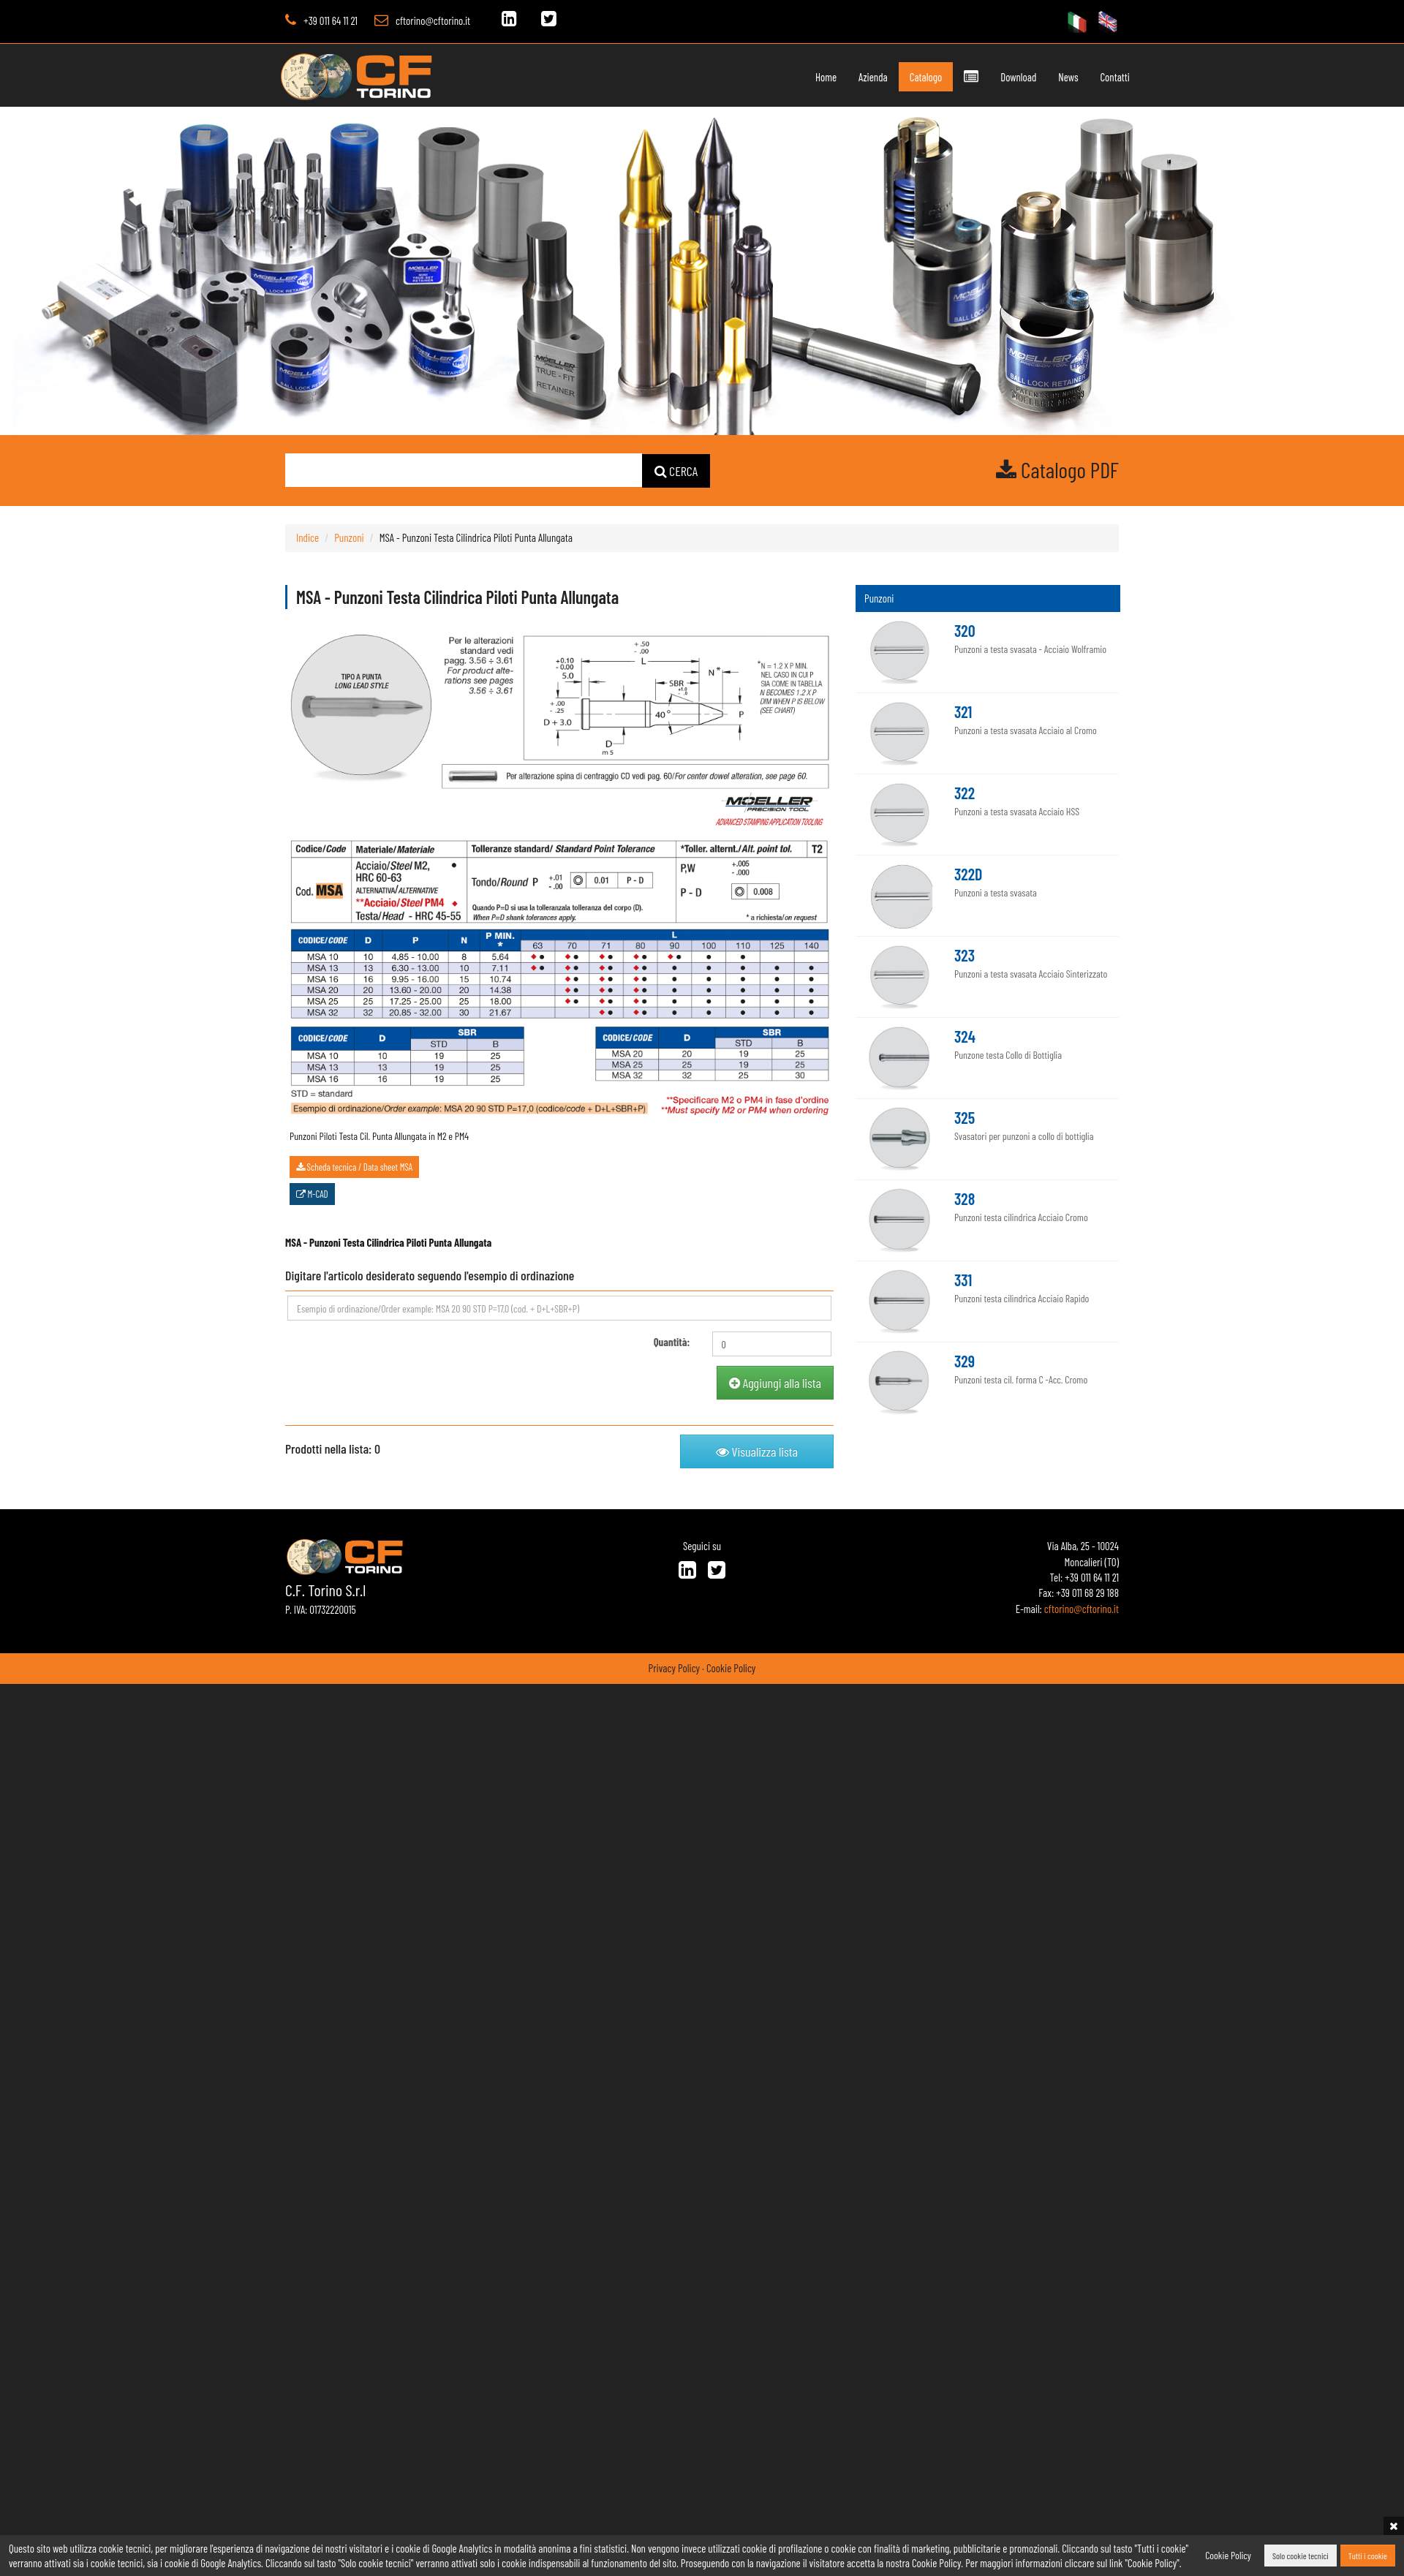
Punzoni (348, 537)
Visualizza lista (757, 1451)
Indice (307, 537)
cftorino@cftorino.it (433, 20)
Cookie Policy (730, 1667)
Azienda (841, 76)
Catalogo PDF (1057, 469)
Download (986, 76)
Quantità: (672, 1341)
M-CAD (312, 1194)
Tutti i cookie (1367, 2555)
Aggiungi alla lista (775, 1383)
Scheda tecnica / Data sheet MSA (354, 1167)
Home (795, 76)
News (1035, 76)
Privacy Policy (674, 1667)
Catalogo (894, 76)
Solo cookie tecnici (1300, 2555)
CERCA (676, 471)
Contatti (1081, 76)
